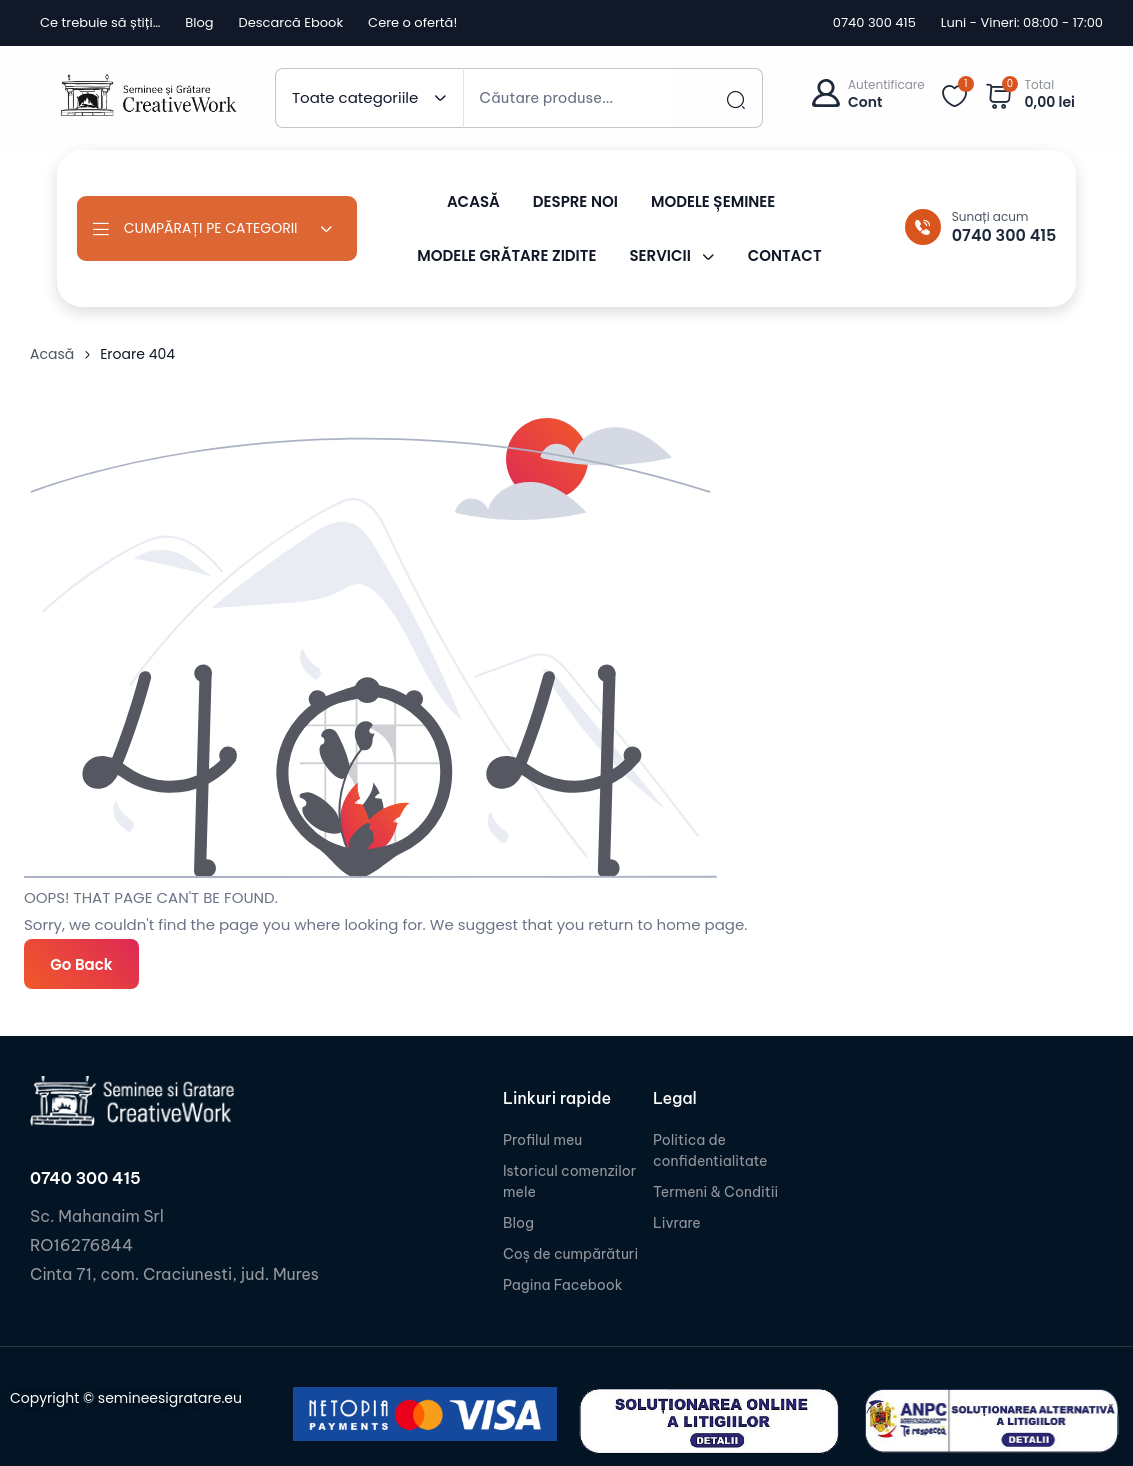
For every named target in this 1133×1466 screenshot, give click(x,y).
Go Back (81, 964)
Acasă (52, 354)
